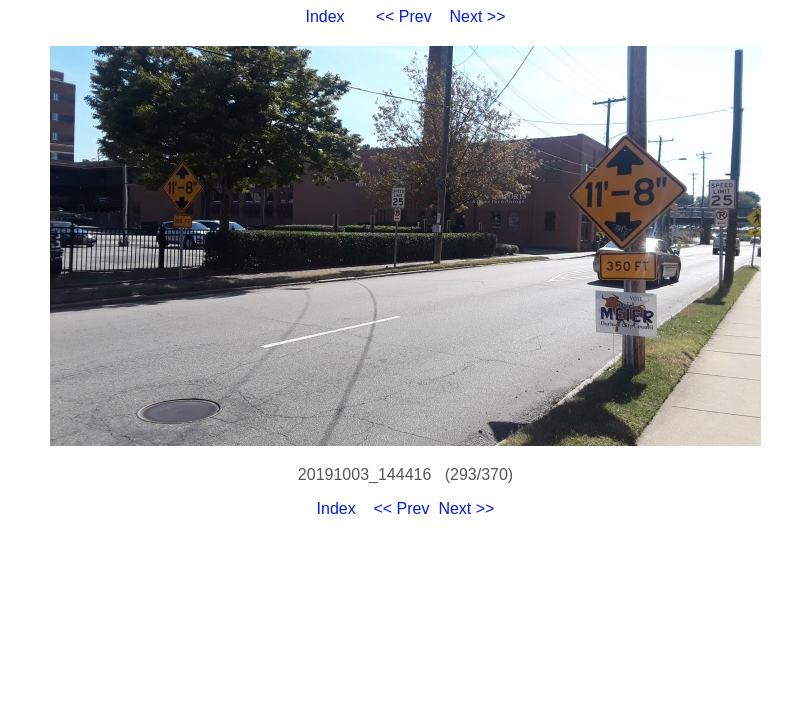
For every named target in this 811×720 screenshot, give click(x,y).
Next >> (478, 16)
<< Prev (404, 16)
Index (324, 16)
